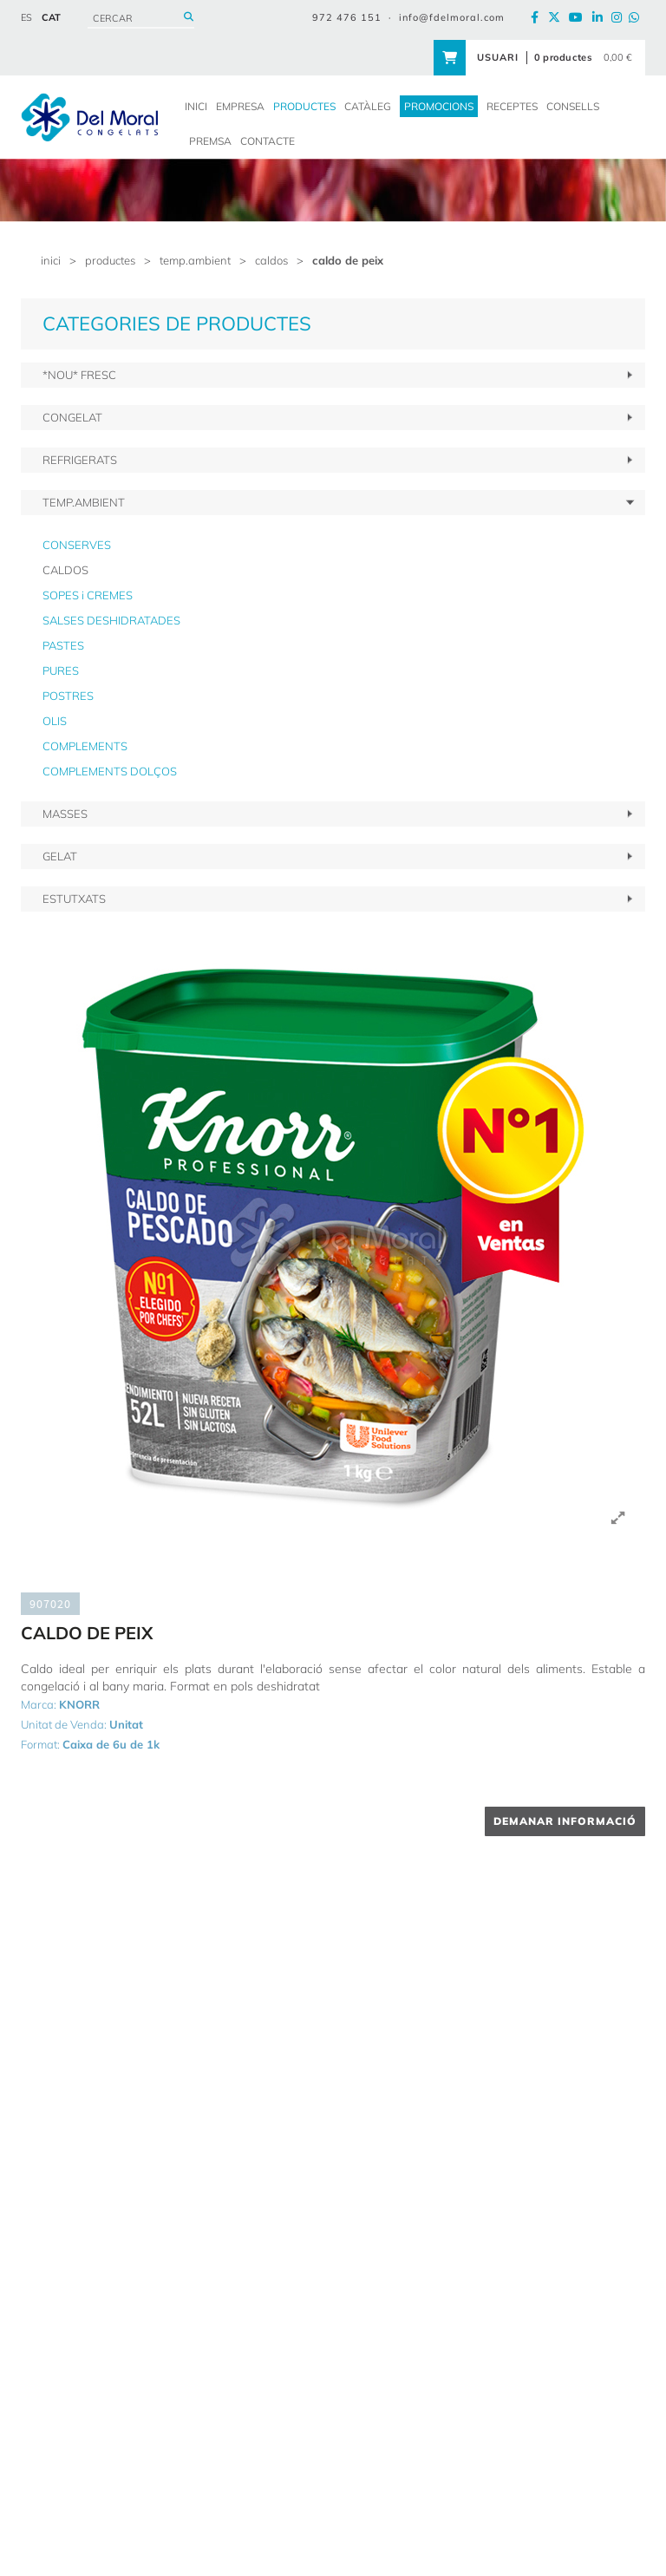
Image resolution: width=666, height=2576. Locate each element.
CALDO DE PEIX (347, 260)
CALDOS (271, 260)
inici (51, 260)
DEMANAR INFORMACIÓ (565, 1820)
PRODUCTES (110, 260)
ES (26, 17)
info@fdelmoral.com (452, 17)
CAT (51, 17)
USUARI (498, 57)
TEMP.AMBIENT (195, 260)
